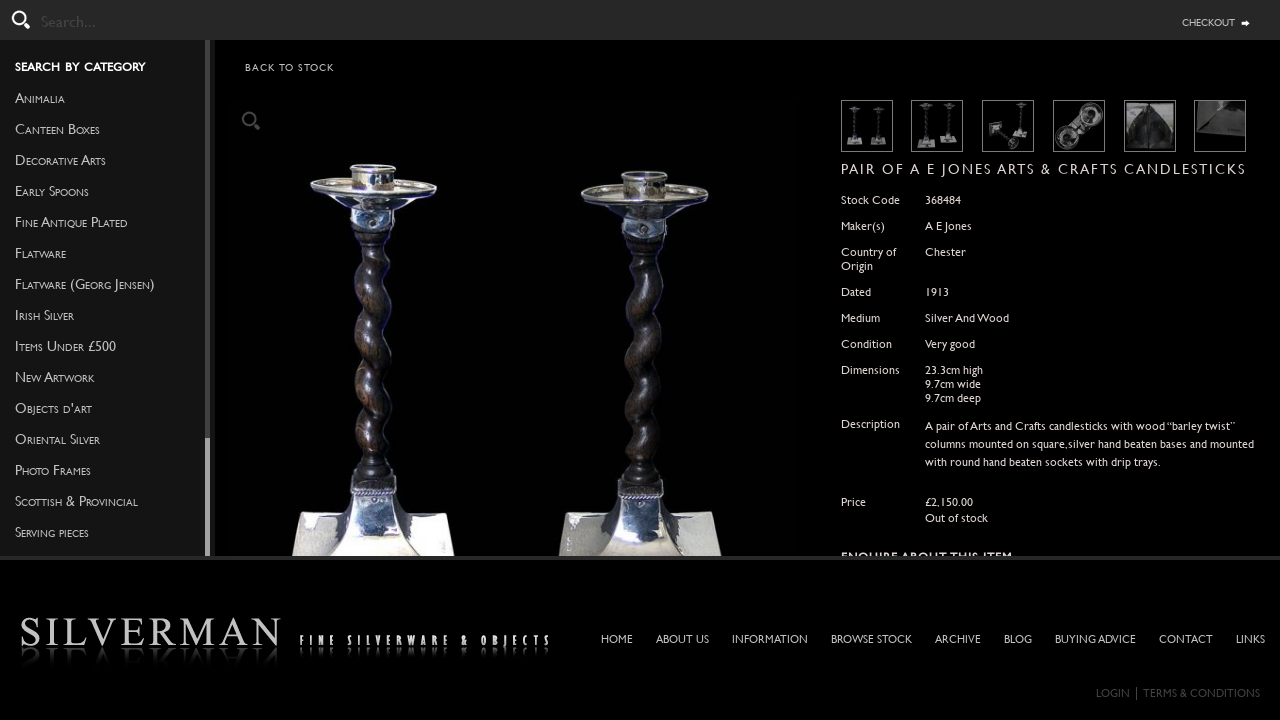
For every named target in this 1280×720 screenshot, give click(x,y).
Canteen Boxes (57, 129)
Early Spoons (52, 191)
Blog (1018, 639)
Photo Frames (53, 470)
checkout (1208, 21)
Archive (958, 639)
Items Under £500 (65, 346)
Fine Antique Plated (71, 222)
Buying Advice (1095, 639)
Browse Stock (871, 639)
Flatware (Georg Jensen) (85, 284)
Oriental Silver (57, 439)
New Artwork (55, 377)
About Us (682, 639)
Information (770, 639)
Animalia (40, 98)
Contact (1186, 639)
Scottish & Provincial (76, 501)
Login (1113, 693)
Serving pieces (52, 532)
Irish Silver (44, 315)
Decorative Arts (60, 160)
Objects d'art (53, 408)
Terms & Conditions (1201, 693)
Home (617, 639)
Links (1250, 639)
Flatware (40, 253)
